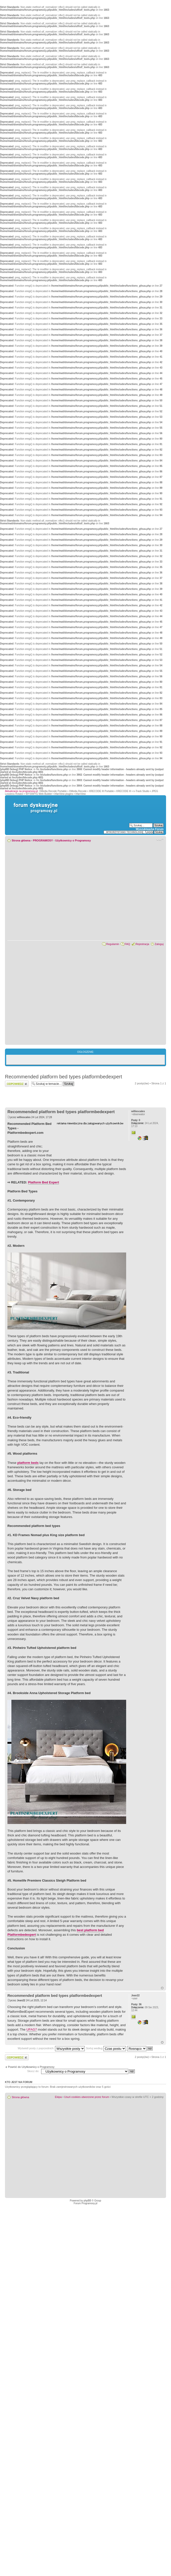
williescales (23, 1117)
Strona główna (21, 840)
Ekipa (58, 2096)
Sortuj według (106, 2048)
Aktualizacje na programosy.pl (21, 791)
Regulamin (112, 944)
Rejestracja (142, 944)
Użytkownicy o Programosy (73, 840)
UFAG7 (31, 2029)
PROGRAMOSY (43, 840)
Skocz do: (33, 2071)
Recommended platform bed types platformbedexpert (63, 1076)
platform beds (28, 1463)
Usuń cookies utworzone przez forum (86, 2096)
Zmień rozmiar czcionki (160, 839)
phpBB (87, 2200)
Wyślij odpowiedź (17, 1084)
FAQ (127, 944)
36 (136, 2004)
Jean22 (21, 2000)
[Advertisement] (78, 1140)
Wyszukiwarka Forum (150, 829)
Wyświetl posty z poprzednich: (51, 2048)
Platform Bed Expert (43, 1182)
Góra (162, 1988)
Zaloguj (159, 944)
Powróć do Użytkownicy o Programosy (31, 2066)
